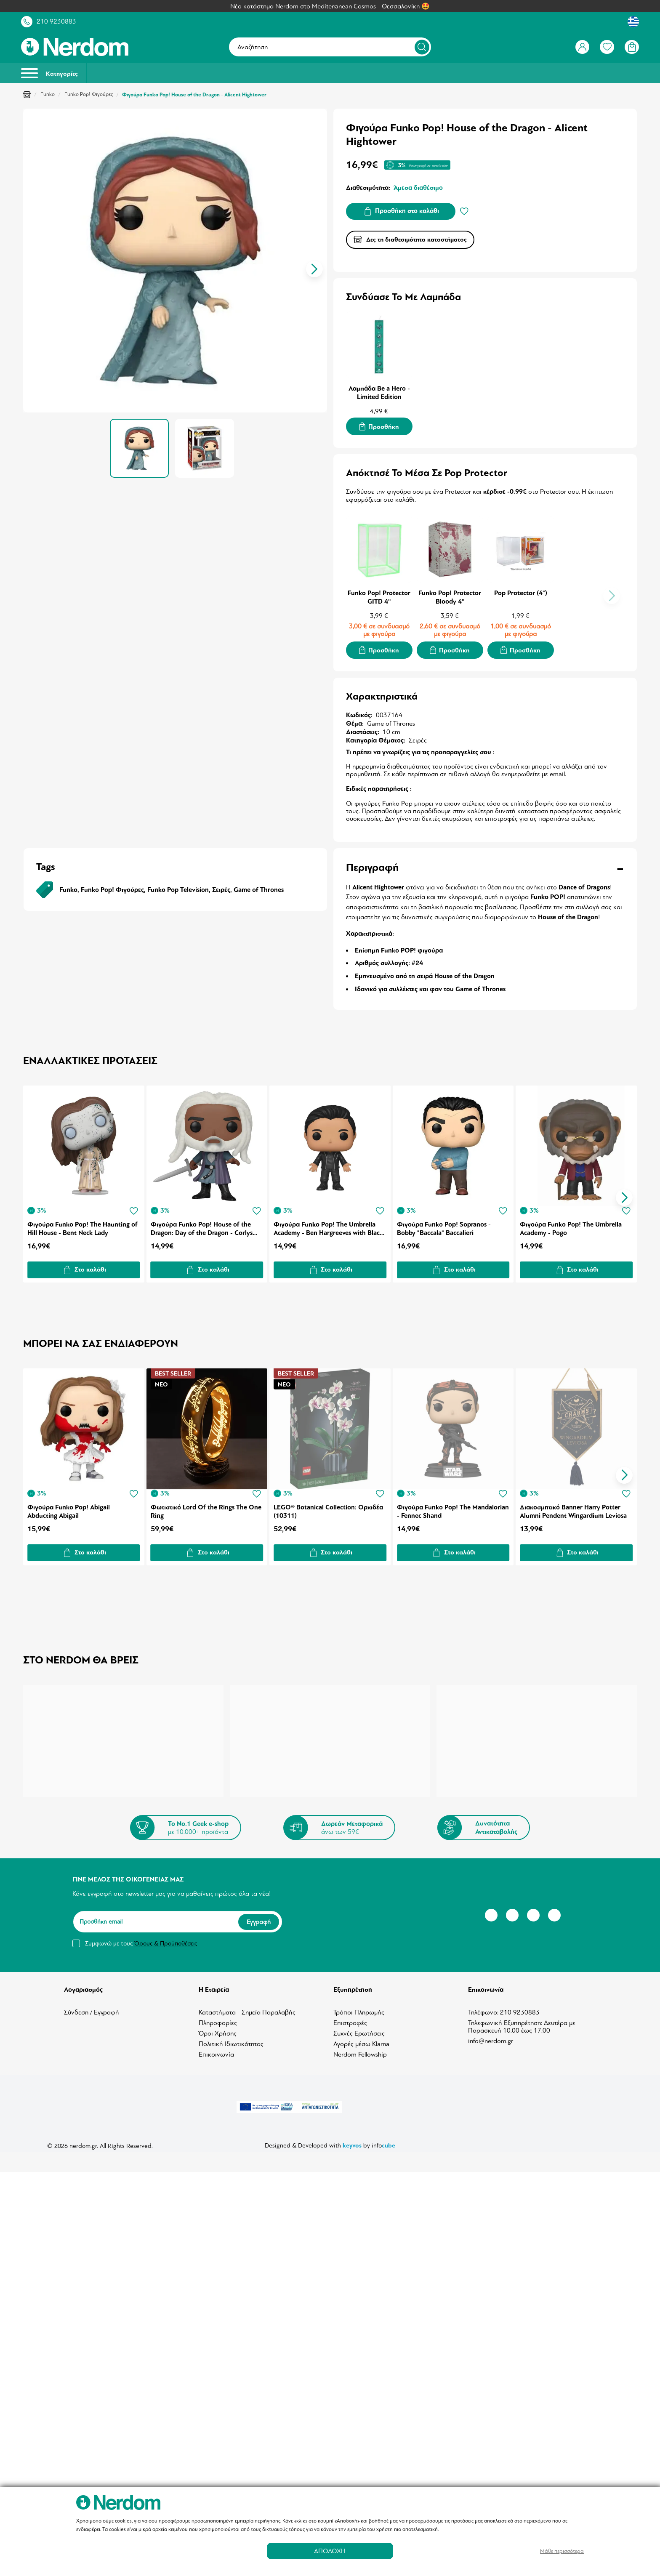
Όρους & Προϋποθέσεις (165, 1936)
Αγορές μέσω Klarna (361, 2037)
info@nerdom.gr (490, 2034)
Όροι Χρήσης (218, 2027)
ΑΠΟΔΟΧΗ (330, 2551)
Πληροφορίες (218, 2016)
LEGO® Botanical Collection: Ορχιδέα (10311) (329, 1504)
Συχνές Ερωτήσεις (359, 2027)
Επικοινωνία (216, 2048)
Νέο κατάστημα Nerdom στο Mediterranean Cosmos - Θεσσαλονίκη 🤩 (330, 6)
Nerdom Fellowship (360, 2048)
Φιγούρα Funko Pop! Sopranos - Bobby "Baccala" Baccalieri (445, 1223)
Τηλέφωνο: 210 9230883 (504, 2006)
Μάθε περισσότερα (562, 2551)
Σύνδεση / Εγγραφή (91, 2006)
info (383, 2139)
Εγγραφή (259, 1915)
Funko (47, 94)
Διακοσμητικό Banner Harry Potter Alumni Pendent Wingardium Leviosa (575, 1504)
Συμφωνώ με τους (141, 1936)
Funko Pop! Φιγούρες (88, 94)
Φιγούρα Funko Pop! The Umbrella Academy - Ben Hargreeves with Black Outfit (329, 1223)
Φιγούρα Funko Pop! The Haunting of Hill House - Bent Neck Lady (82, 1223)
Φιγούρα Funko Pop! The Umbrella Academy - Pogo (572, 1223)
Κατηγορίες (49, 73)
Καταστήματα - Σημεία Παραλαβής (247, 2006)
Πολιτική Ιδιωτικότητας (231, 2037)
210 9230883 (56, 21)
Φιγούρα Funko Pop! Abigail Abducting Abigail (68, 1504)
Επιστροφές (350, 2016)
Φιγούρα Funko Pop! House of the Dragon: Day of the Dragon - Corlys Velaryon (202, 1223)
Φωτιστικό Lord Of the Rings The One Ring (206, 1504)
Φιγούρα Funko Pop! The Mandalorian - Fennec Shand (439, 1504)
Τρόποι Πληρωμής (358, 2006)
